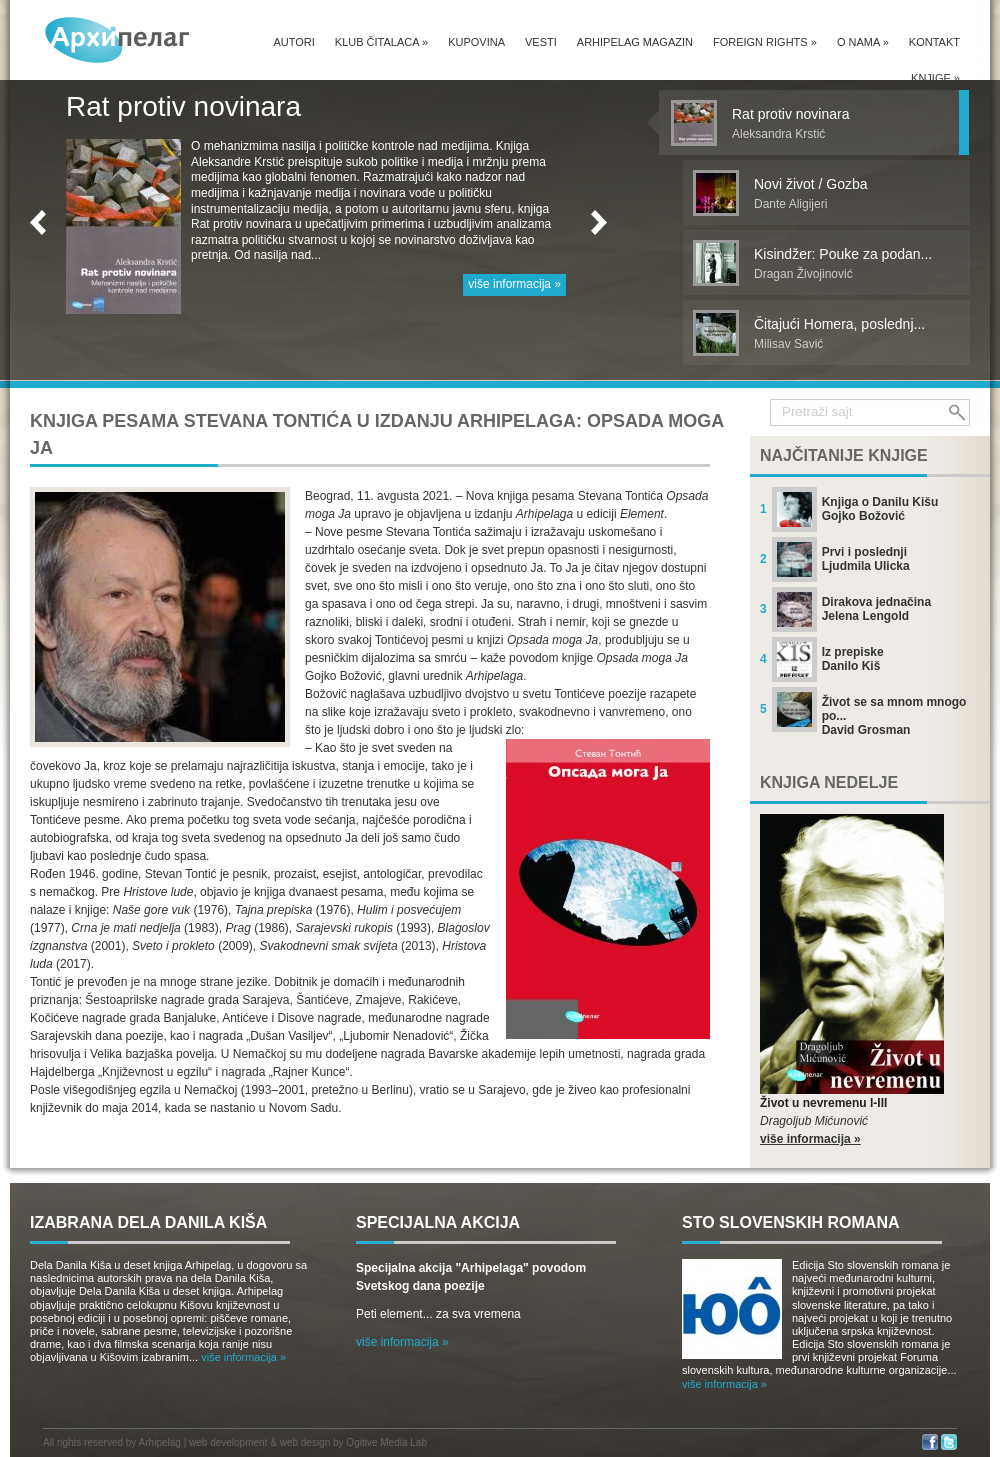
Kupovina (476, 42)
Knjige (935, 78)
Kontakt (934, 42)
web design (305, 1442)
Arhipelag (160, 1442)
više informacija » (514, 284)
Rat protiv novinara (183, 106)
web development (228, 1442)
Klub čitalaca (381, 42)
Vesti (541, 42)
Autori (293, 42)
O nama (863, 42)
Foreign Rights (765, 42)
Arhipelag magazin (635, 42)
